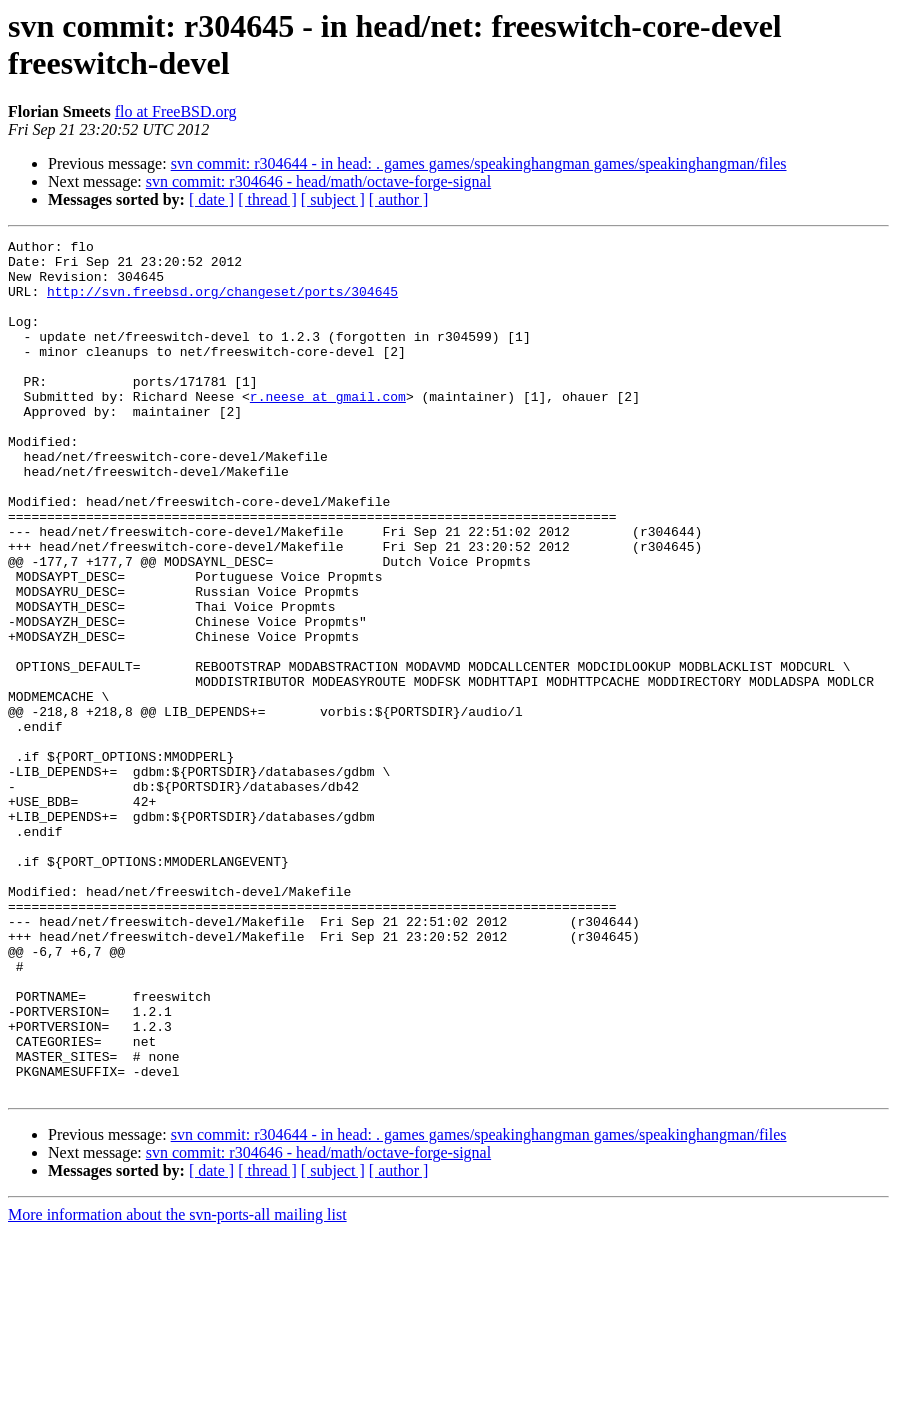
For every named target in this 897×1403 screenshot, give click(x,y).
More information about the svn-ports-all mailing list (177, 1385)
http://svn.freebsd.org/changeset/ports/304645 (222, 303)
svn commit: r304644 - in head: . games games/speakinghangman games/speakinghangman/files (479, 163)
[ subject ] (333, 199)
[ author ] (399, 199)
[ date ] (211, 199)
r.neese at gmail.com (328, 429)
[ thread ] (267, 199)
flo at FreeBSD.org (176, 111)
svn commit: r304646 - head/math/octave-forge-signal (318, 181)
